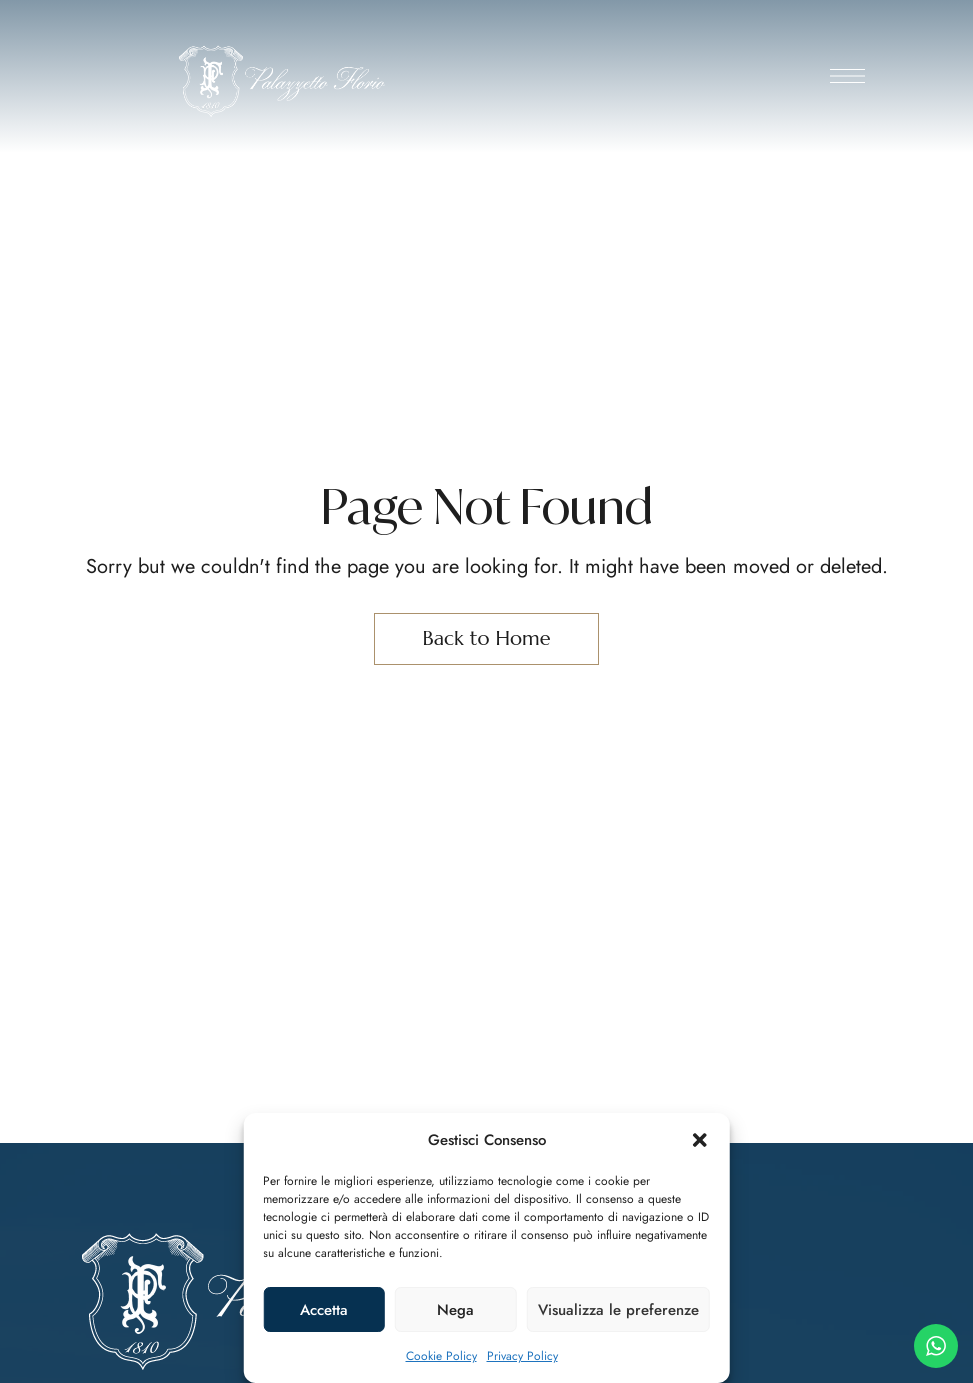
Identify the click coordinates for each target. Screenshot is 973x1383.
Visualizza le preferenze (618, 1310)
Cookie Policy (441, 1356)
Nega (455, 1310)
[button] (700, 1140)
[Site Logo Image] (282, 81)
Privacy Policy (522, 1356)
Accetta (324, 1310)
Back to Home (486, 638)
